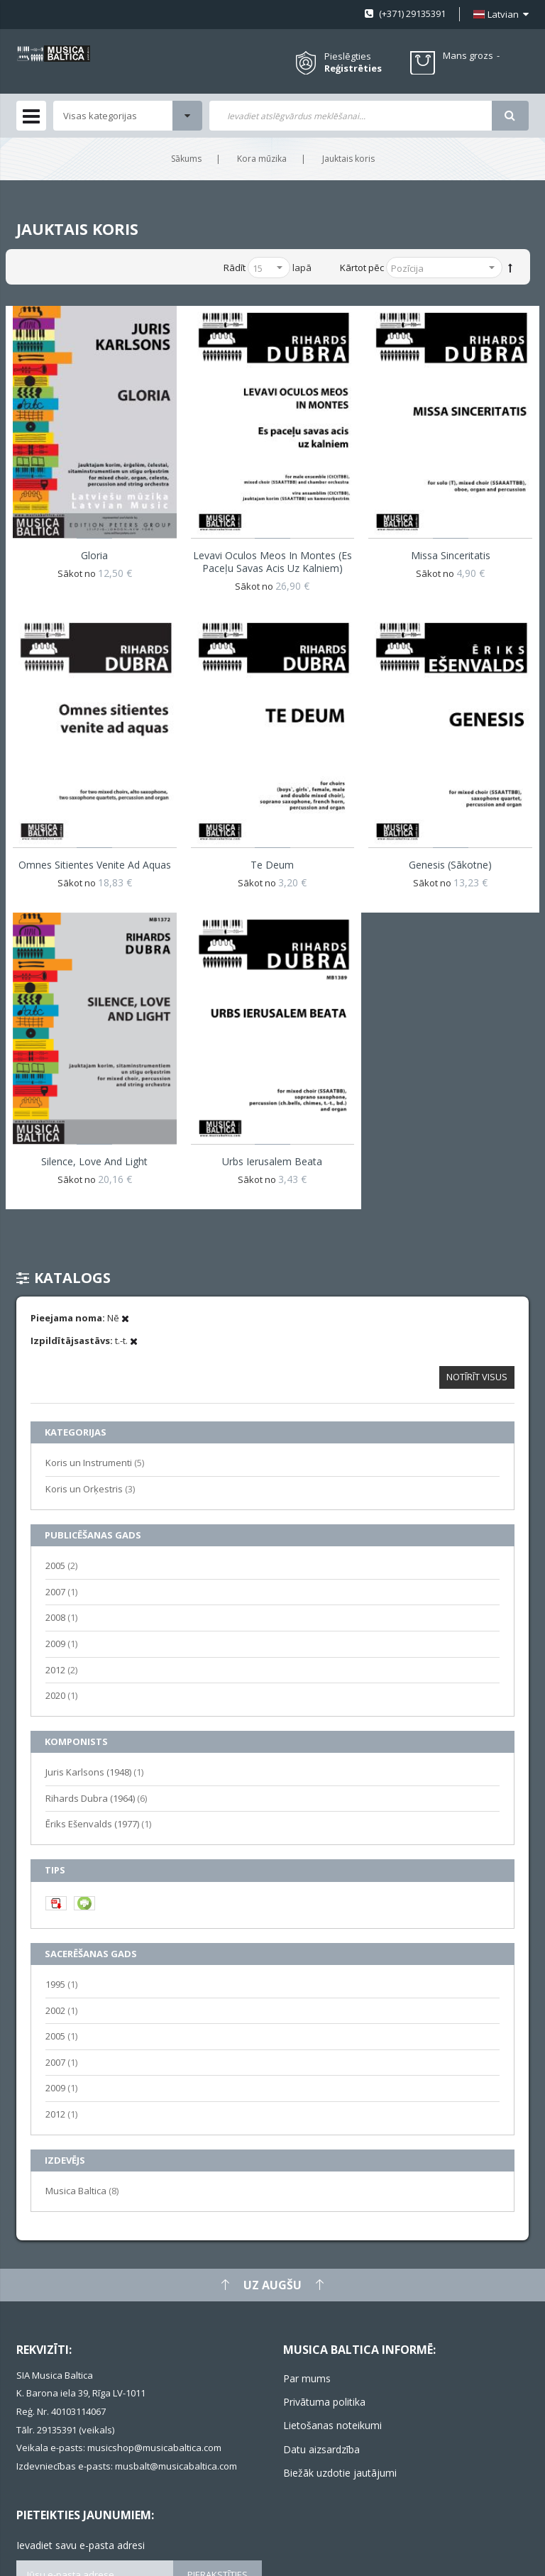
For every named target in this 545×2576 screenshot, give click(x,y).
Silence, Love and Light (94, 1161)
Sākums (186, 159)
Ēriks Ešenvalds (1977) (98, 1823)
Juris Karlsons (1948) (94, 1771)
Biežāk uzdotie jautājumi (340, 2472)
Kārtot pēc (362, 267)
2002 (61, 2010)
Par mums (307, 2378)
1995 (61, 1984)
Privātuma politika (324, 2402)
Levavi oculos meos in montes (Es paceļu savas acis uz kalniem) (272, 562)
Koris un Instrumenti (94, 1462)
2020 (61, 1695)
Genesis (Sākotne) (450, 864)
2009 (61, 1643)
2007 (61, 1591)
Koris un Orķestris (90, 1488)
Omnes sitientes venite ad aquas (94, 864)
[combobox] (350, 116)
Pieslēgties (347, 56)
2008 (61, 1617)
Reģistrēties (353, 68)
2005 (61, 1565)
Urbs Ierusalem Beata (272, 1161)
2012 (61, 1669)
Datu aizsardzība (321, 2449)
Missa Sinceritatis (450, 555)
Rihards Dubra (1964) (96, 1798)
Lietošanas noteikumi (332, 2425)
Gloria (94, 555)
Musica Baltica (82, 2190)
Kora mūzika (262, 159)
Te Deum (272, 864)
